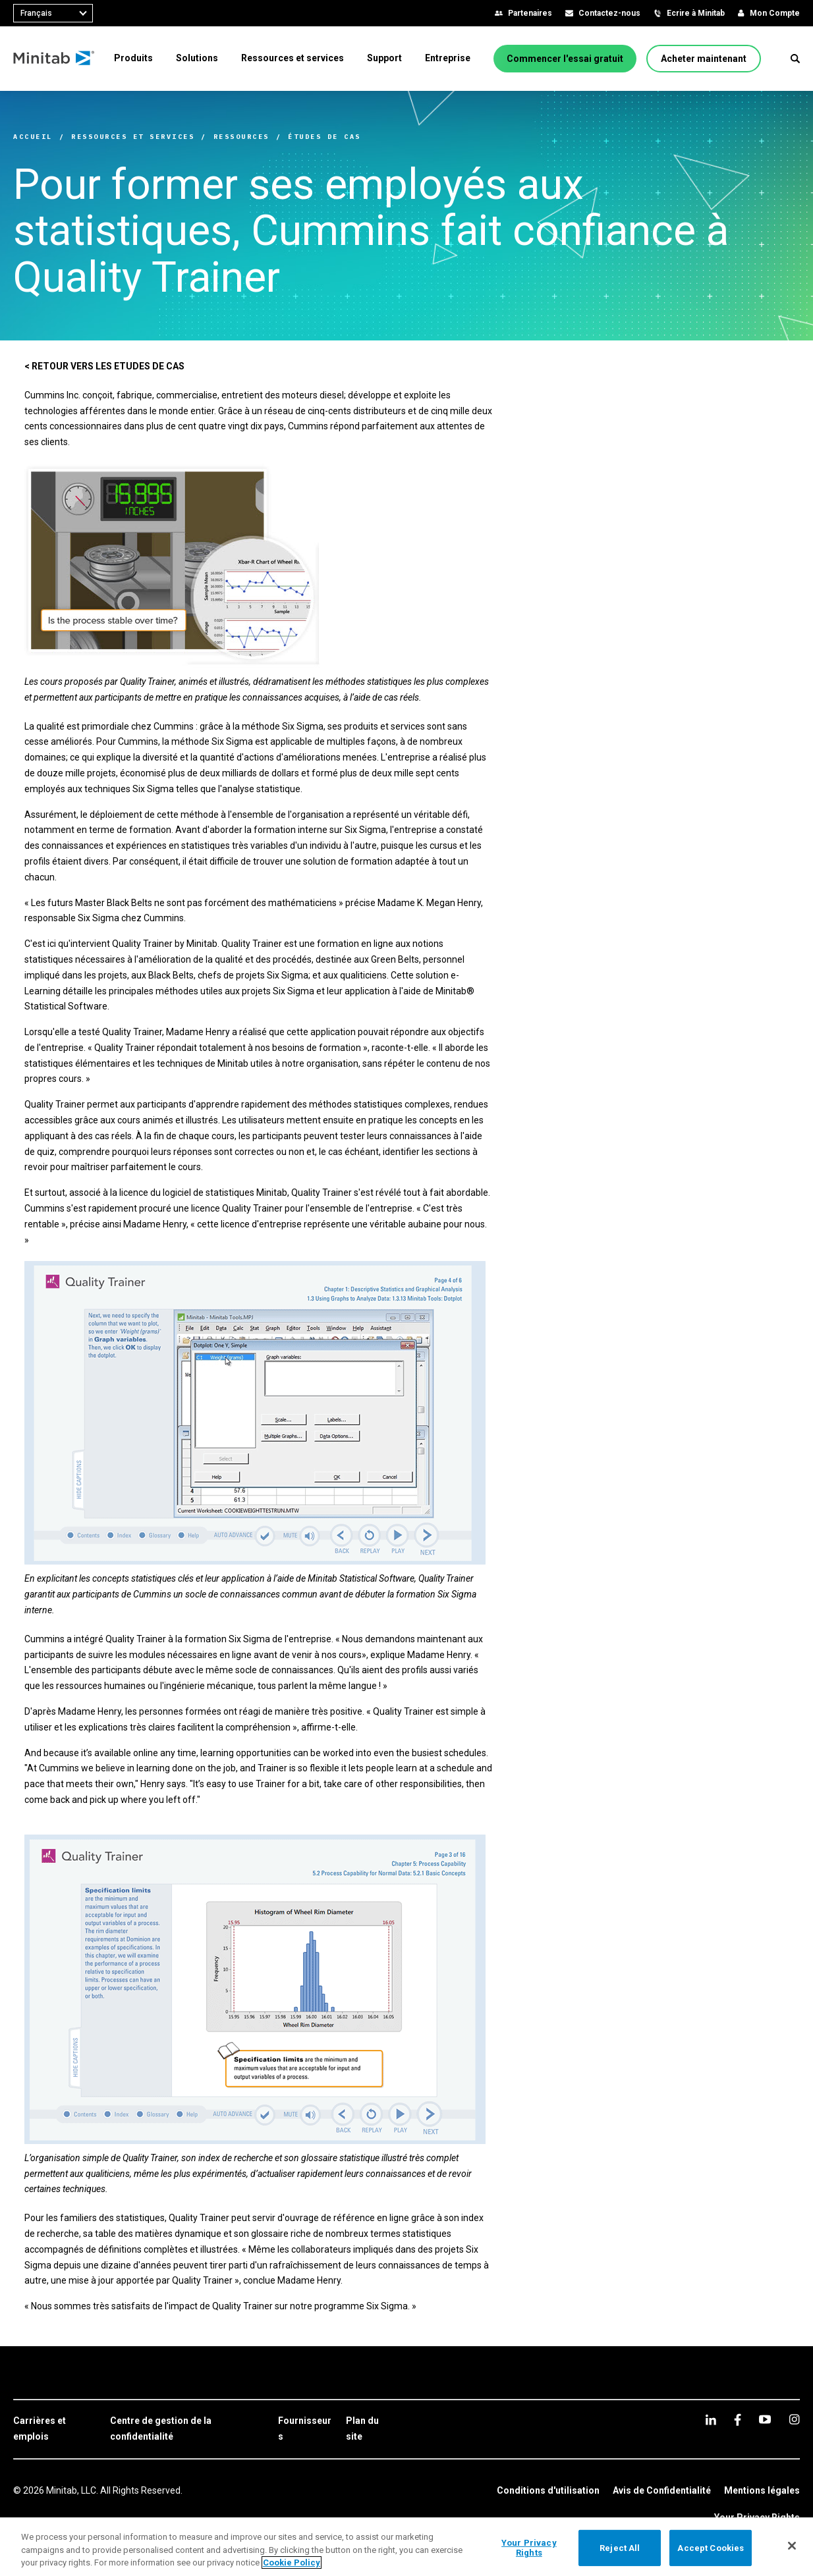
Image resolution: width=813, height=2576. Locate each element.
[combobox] (53, 13)
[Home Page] (54, 59)
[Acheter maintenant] (703, 58)
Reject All (620, 2547)
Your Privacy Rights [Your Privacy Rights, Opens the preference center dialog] (529, 2548)
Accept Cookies (710, 2547)
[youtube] (765, 2419)
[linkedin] (711, 2419)
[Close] (791, 2545)
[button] (795, 58)
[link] (55, 2429)
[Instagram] (794, 2419)
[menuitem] (133, 58)
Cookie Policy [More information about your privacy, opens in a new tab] (291, 2562)
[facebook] (737, 2419)
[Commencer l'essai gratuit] (564, 58)
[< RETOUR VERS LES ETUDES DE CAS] (104, 367)
